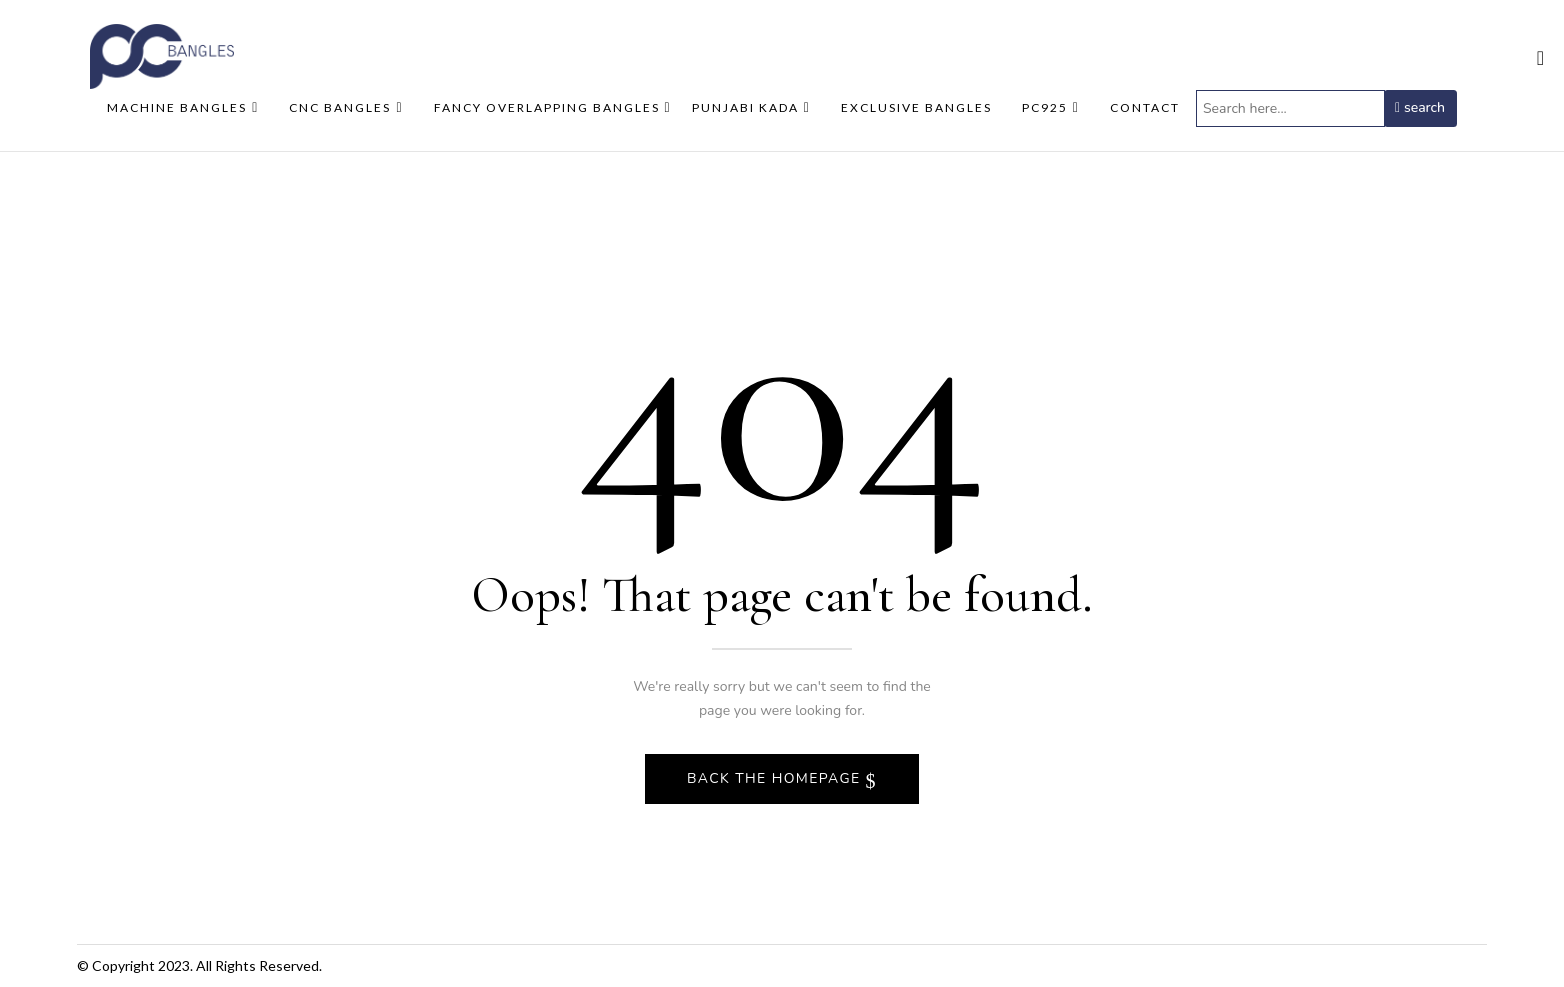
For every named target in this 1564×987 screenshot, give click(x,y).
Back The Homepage (776, 778)
